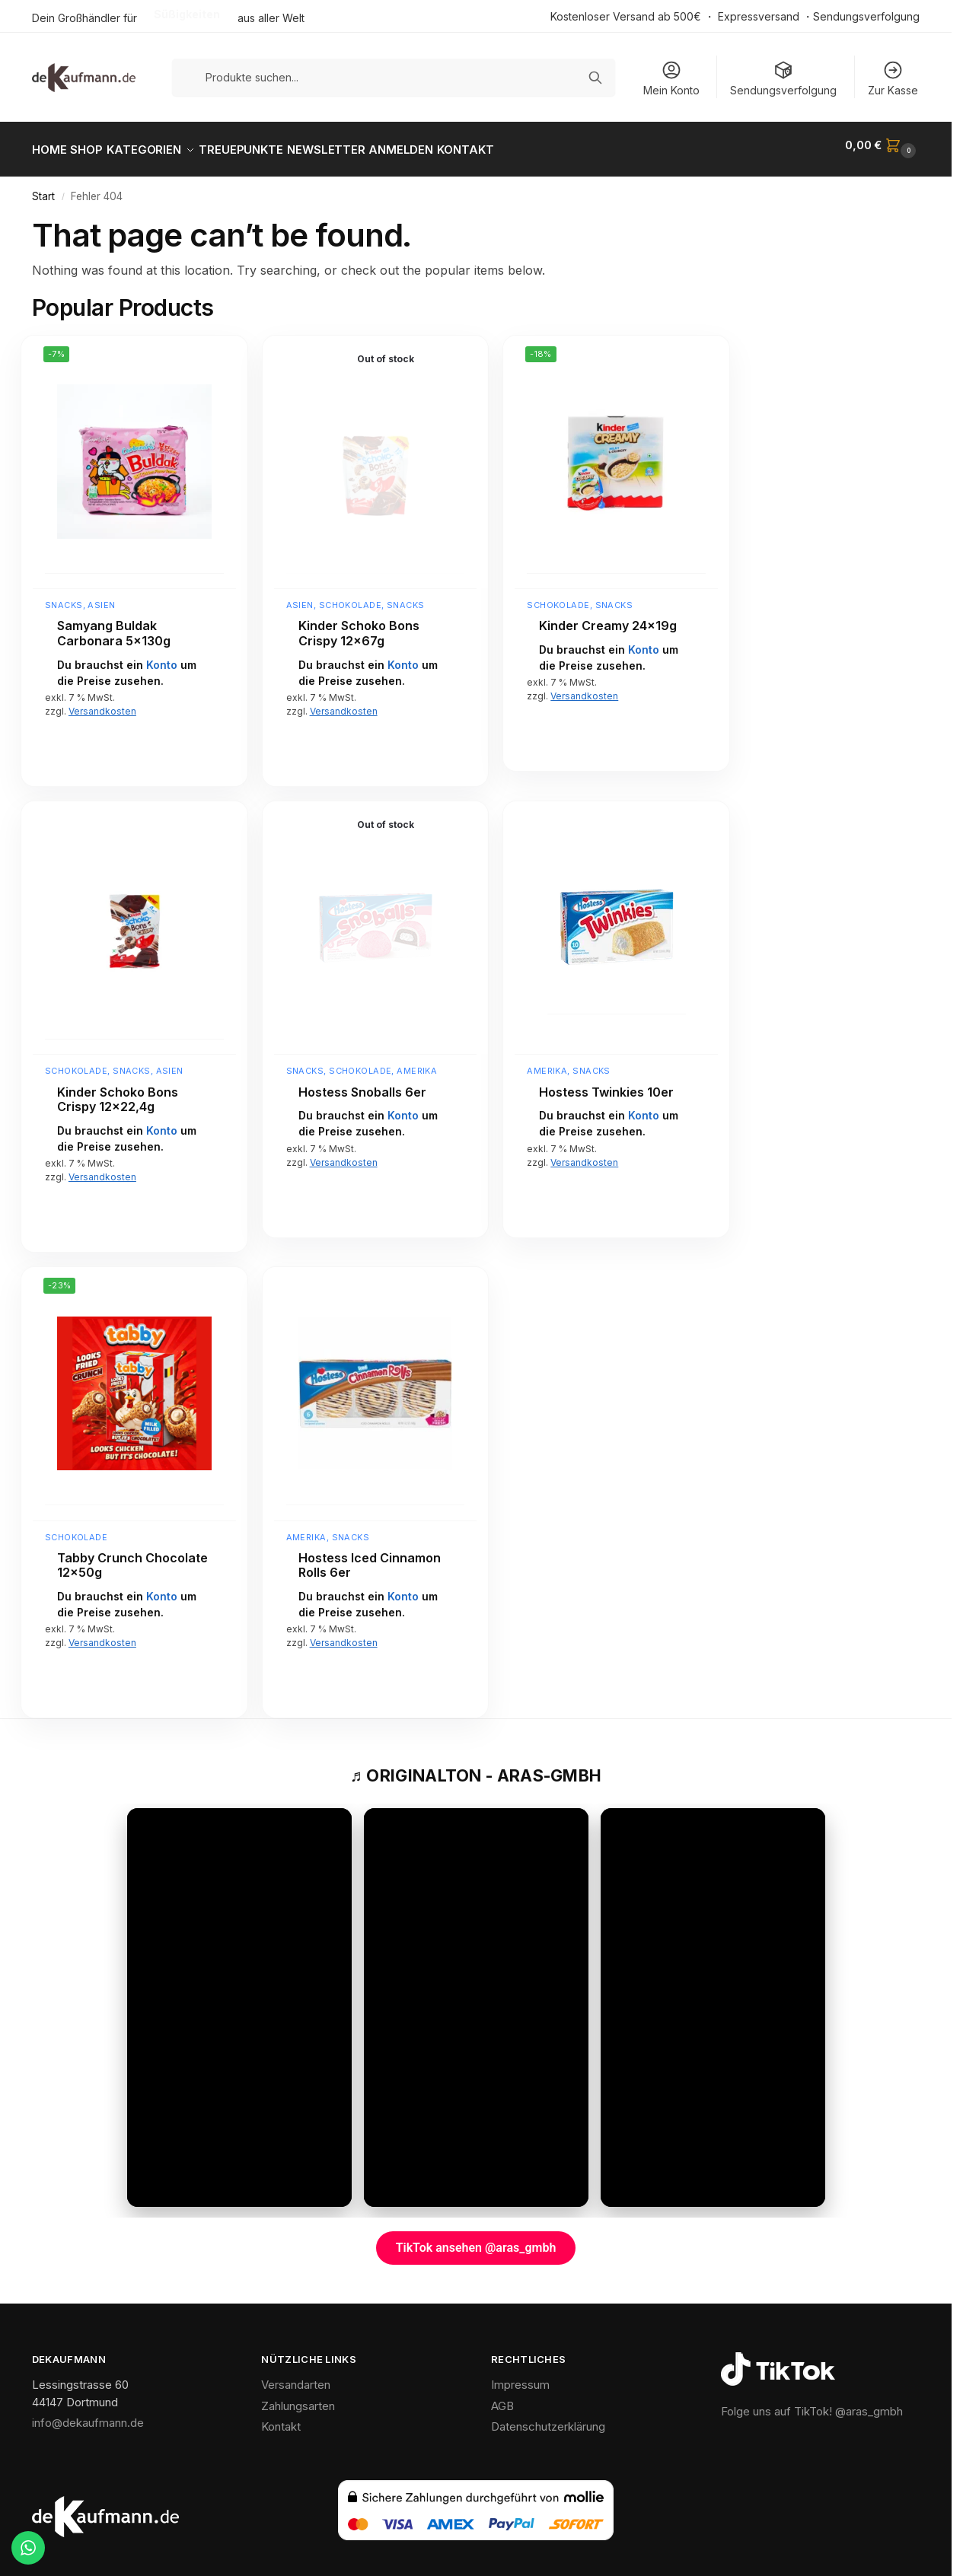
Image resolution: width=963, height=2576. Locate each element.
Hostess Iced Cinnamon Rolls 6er (369, 1557)
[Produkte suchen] (394, 77)
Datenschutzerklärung (548, 2418)
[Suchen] (595, 77)
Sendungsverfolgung (866, 16)
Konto (161, 656)
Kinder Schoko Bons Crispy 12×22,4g (117, 1091)
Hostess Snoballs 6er (362, 1083)
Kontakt (281, 2418)
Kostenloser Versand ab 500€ (625, 16)
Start (43, 188)
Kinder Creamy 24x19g (608, 617)
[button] (882, 145)
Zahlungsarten (298, 2397)
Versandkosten (102, 702)
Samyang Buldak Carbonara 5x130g (114, 625)
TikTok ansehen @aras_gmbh (476, 2239)
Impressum (520, 2376)
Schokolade (350, 596)
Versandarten (295, 2376)
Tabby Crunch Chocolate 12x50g (132, 1557)
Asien (101, 596)
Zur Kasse (893, 78)
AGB (502, 2397)
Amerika (417, 1062)
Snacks (64, 596)
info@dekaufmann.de (88, 2414)
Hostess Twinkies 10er (606, 1083)
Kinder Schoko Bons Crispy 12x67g (358, 625)
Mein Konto (671, 78)
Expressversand (758, 16)
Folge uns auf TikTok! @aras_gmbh (812, 2403)
